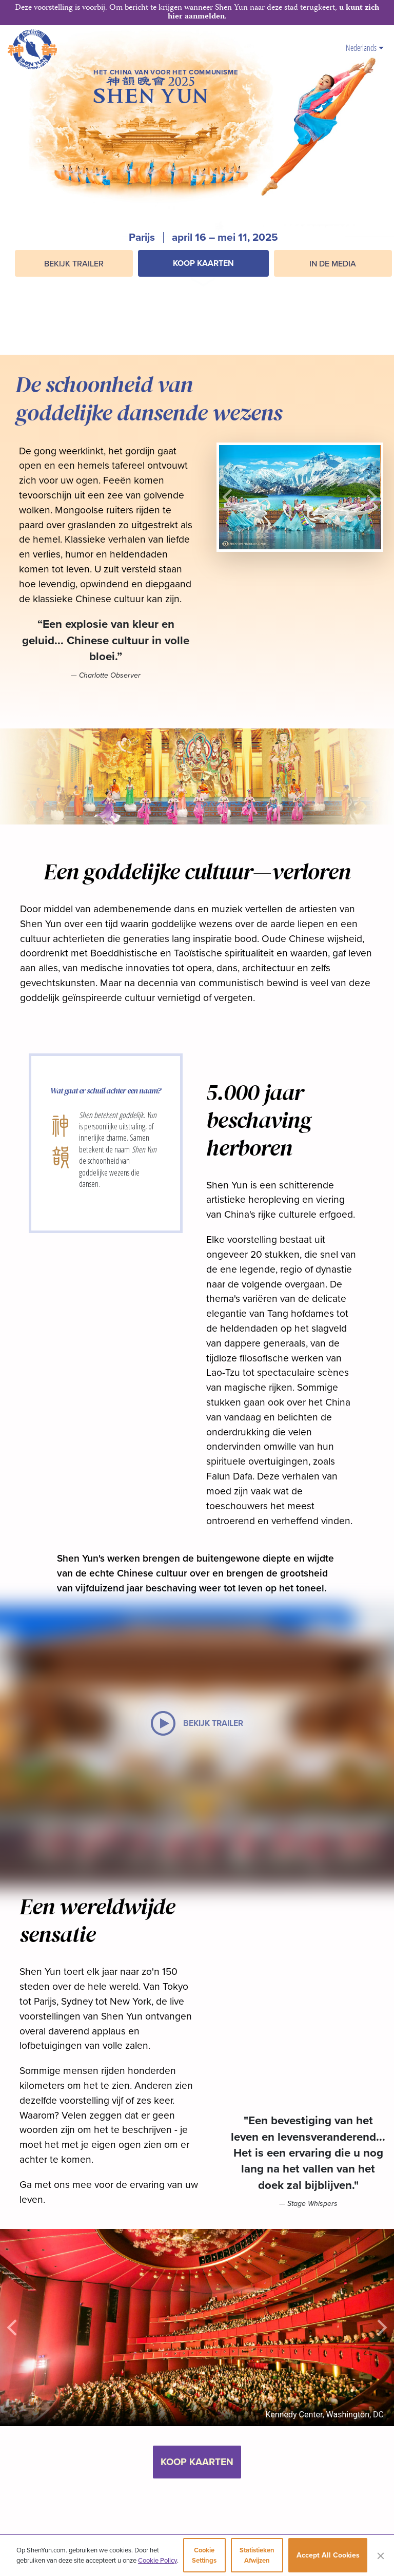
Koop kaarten (203, 263)
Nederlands (365, 47)
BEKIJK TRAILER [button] (74, 263)
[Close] (380, 2555)
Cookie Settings (204, 2555)
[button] (203, 287)
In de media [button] (332, 263)
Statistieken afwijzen (257, 2555)
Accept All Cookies (328, 2555)
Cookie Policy (157, 2560)
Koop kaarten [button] (197, 2462)
